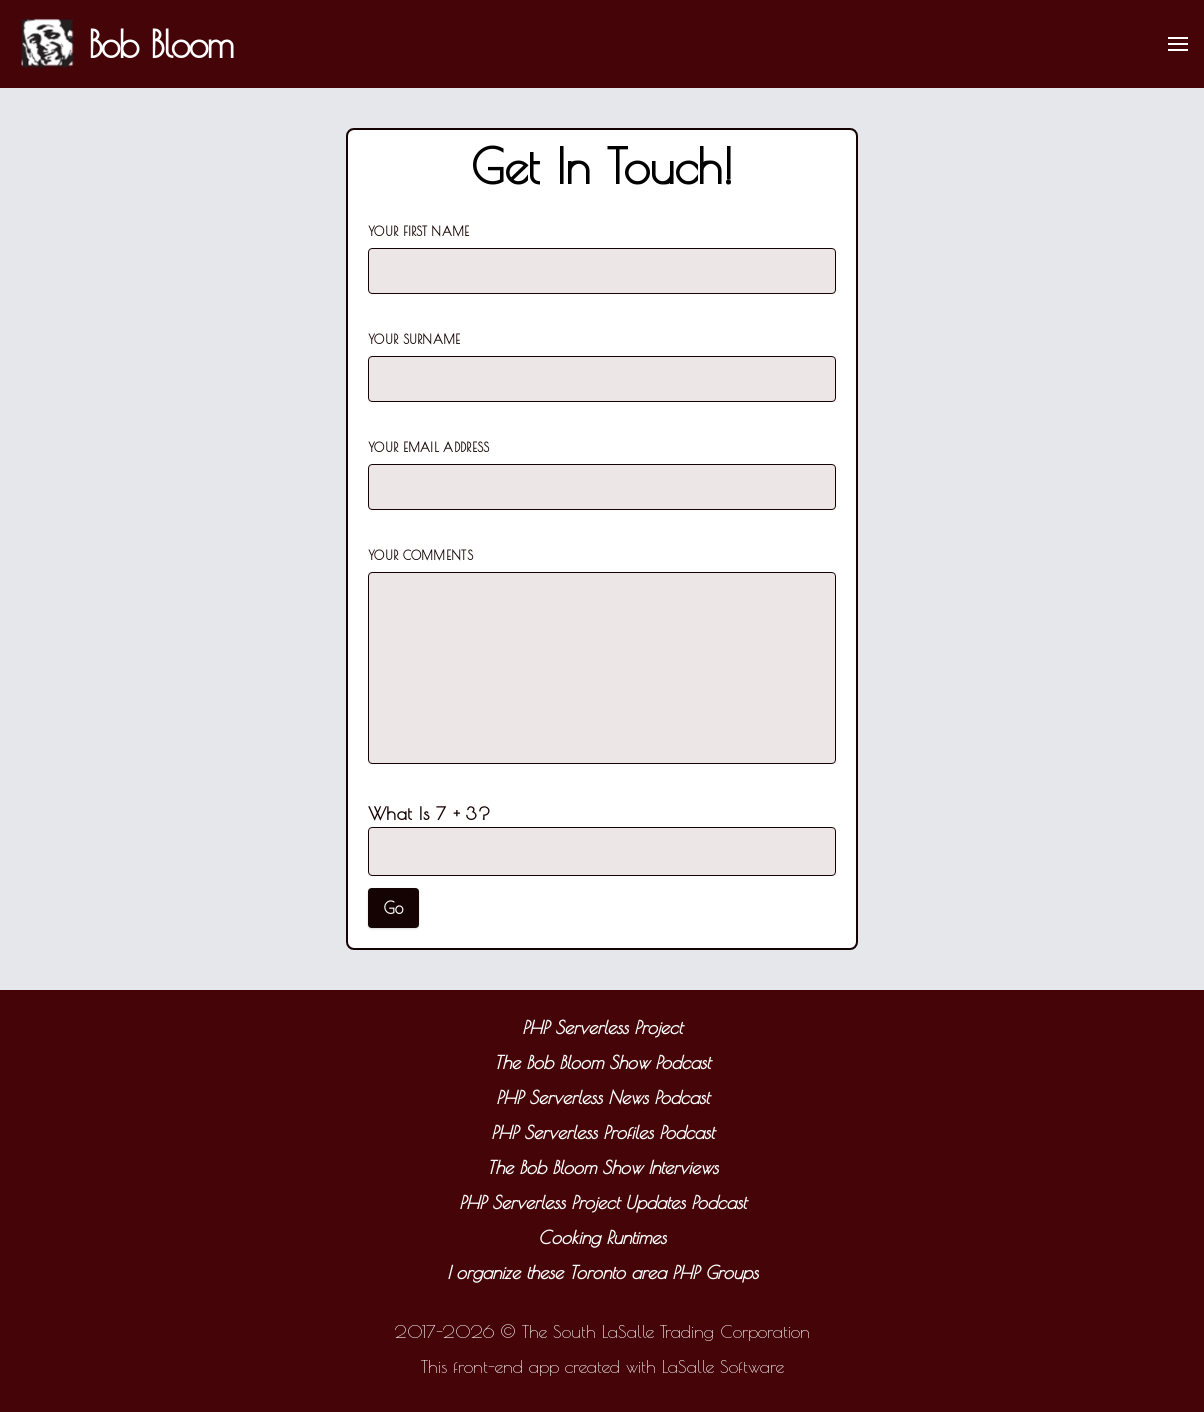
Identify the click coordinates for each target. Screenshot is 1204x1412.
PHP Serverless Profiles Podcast (602, 1132)
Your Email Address (428, 447)
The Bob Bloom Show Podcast (602, 1062)
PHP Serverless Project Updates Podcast (602, 1202)
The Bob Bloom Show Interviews (602, 1167)
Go (393, 908)
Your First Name (419, 231)
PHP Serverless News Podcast (602, 1097)
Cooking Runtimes (602, 1237)
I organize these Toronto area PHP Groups (602, 1272)
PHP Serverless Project (602, 1027)
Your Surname (414, 339)
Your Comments (420, 555)
